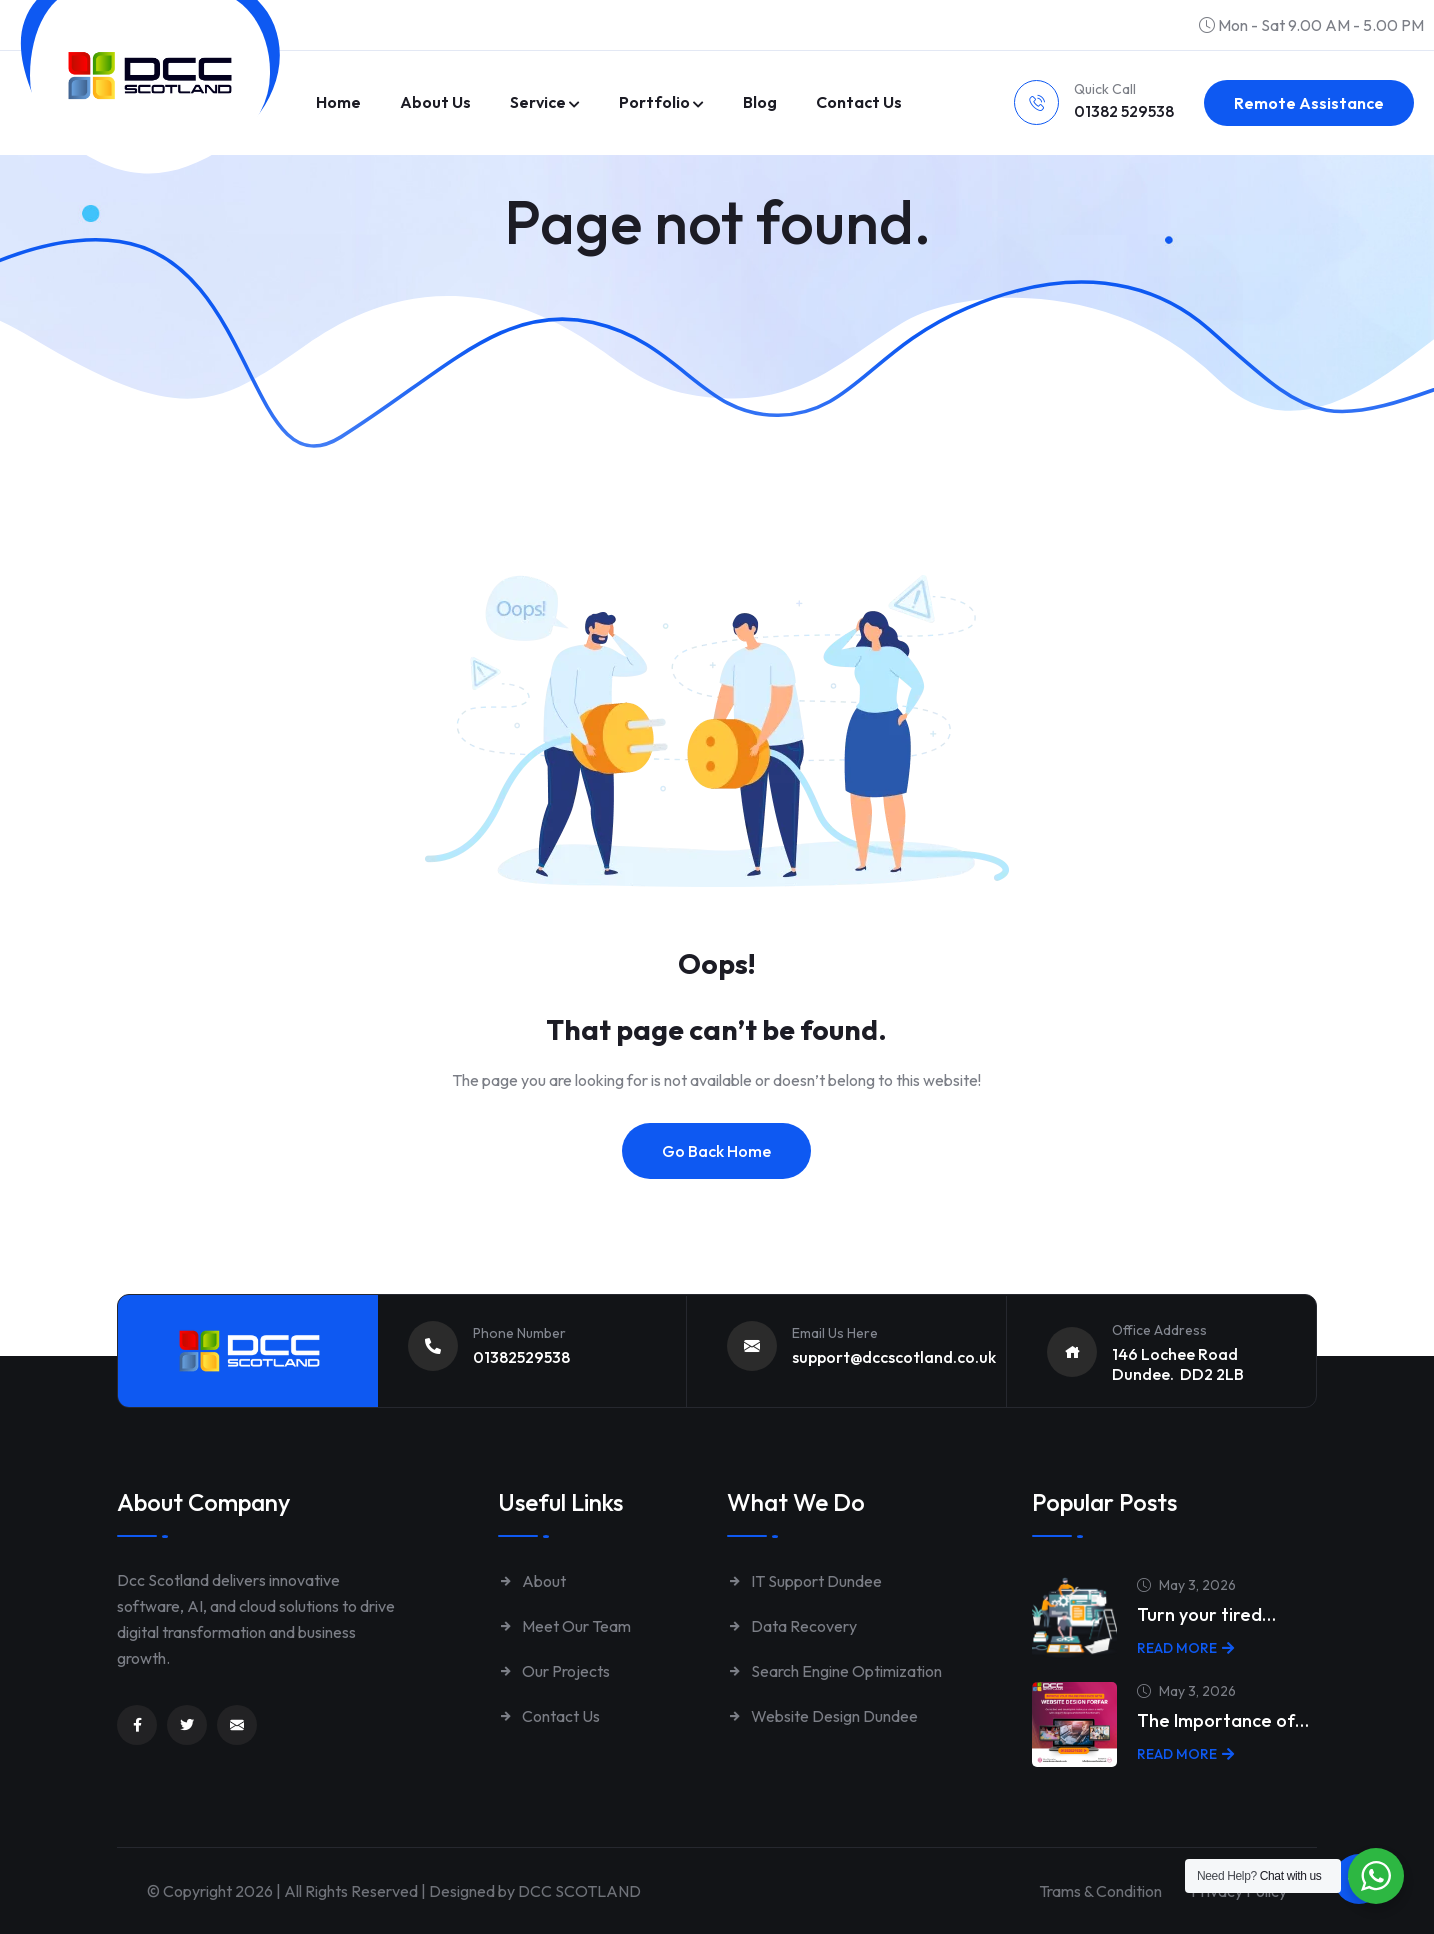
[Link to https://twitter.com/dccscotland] (187, 1725)
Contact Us (549, 1716)
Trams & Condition (1096, 1891)
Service (538, 102)
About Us (435, 102)
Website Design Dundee (822, 1716)
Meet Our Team (564, 1626)
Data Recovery (792, 1626)
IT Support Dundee (804, 1581)
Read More (1185, 1648)
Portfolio (654, 102)
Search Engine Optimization (834, 1671)
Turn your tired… (1206, 1614)
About (532, 1581)
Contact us (859, 102)
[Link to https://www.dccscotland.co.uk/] (150, 75)
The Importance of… (1223, 1720)
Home (338, 102)
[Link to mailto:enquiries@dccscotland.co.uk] (237, 1725)
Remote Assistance (1309, 103)
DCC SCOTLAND (579, 1891)
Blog (760, 102)
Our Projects (554, 1671)
